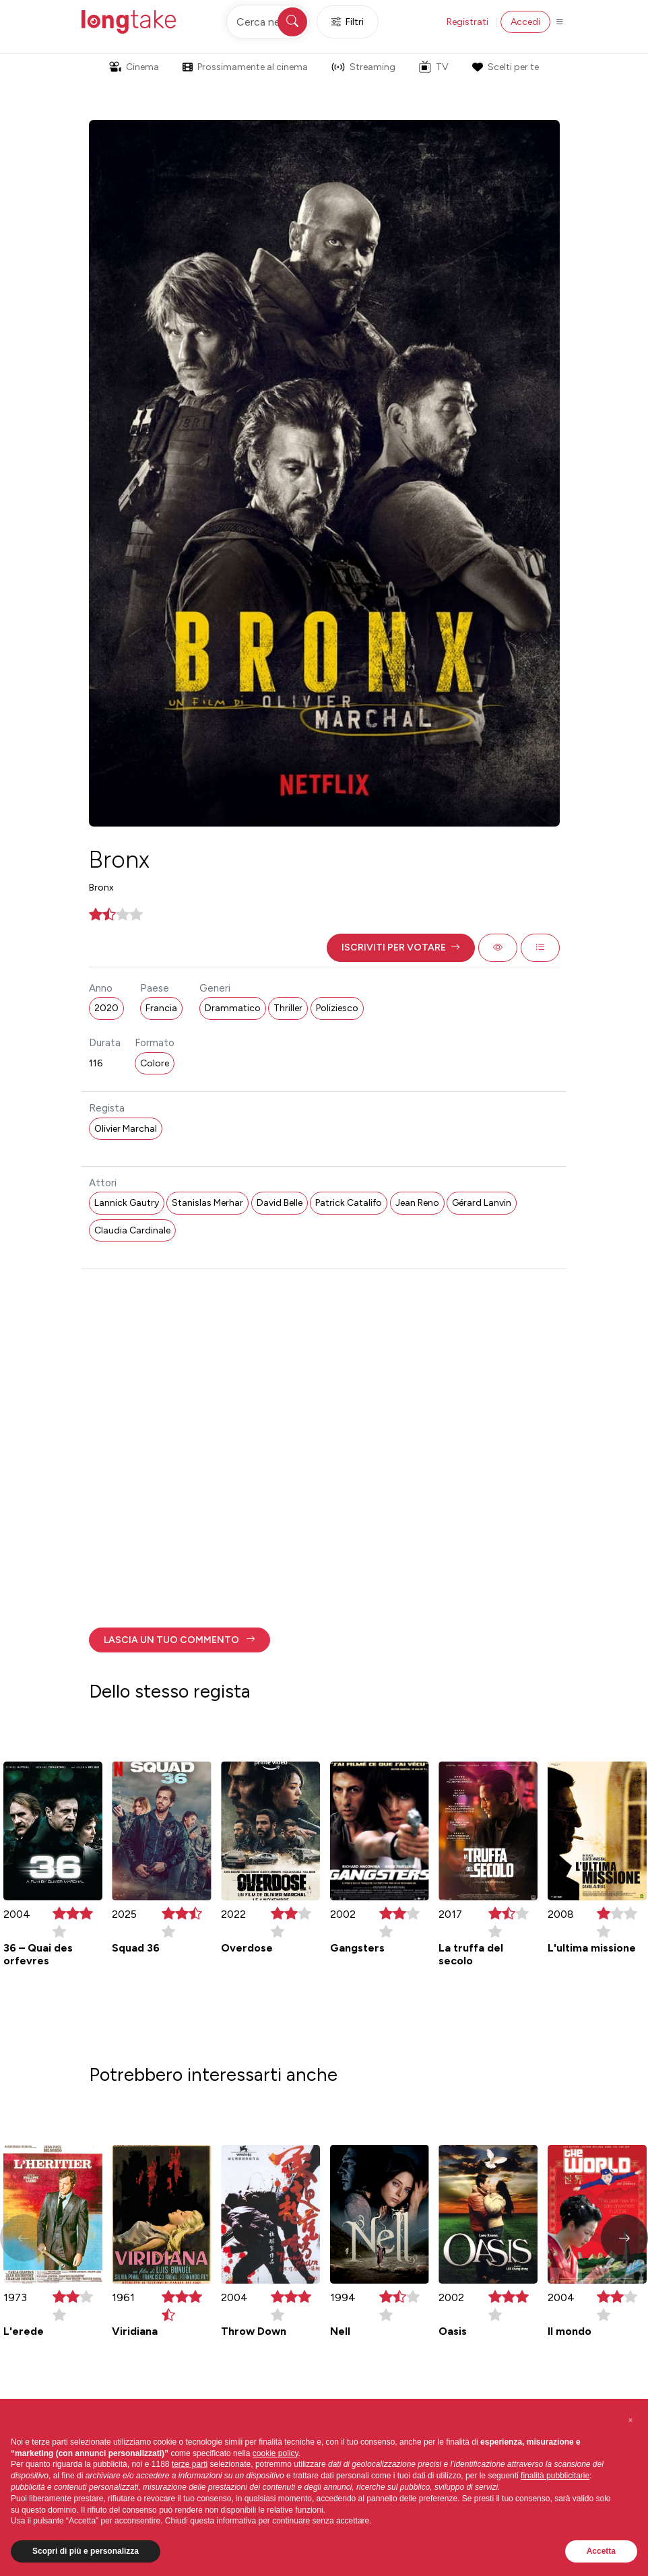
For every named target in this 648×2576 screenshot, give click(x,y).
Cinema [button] (134, 67)
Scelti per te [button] (505, 67)
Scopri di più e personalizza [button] (85, 2551)
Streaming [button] (363, 67)
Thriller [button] (287, 1008)
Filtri (347, 22)
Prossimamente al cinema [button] (245, 67)
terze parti (189, 2464)
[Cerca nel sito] (268, 22)
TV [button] (434, 67)
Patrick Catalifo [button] (348, 1203)
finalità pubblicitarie (555, 2475)
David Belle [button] (279, 1203)
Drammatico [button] (233, 1008)
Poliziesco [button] (337, 1008)
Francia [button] (161, 1008)
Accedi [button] (525, 22)
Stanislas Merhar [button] (207, 1203)
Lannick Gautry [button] (126, 1203)
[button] (401, 948)
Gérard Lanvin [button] (481, 1203)
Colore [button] (154, 1063)
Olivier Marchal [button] (125, 1128)
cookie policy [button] (275, 2453)
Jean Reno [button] (417, 1203)
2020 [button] (106, 1008)
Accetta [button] (601, 2551)
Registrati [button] (467, 22)
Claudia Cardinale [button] (132, 1230)
